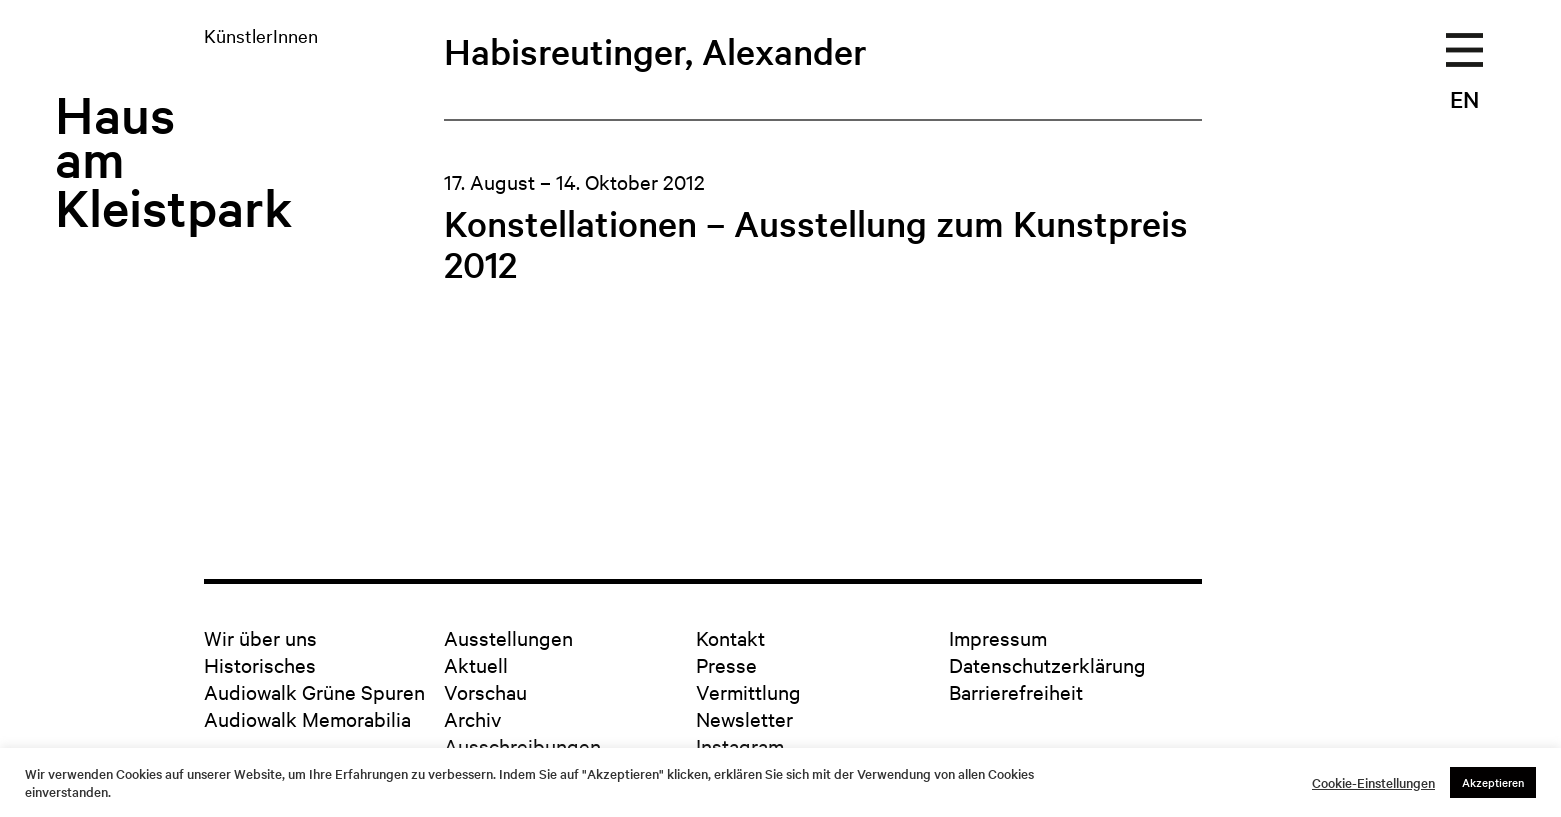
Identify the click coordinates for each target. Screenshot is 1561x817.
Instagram (740, 745)
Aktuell (476, 664)
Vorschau (485, 691)
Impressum (998, 637)
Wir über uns (260, 637)
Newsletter (744, 718)
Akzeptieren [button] (1493, 782)
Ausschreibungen (522, 745)
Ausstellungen (508, 637)
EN (1464, 99)
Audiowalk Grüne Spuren (314, 691)
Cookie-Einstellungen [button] (1373, 783)
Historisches (260, 664)
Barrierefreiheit (1016, 691)
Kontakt (730, 637)
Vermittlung (748, 691)
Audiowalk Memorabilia (307, 718)
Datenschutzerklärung (1047, 664)
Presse (726, 664)
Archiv (472, 718)
